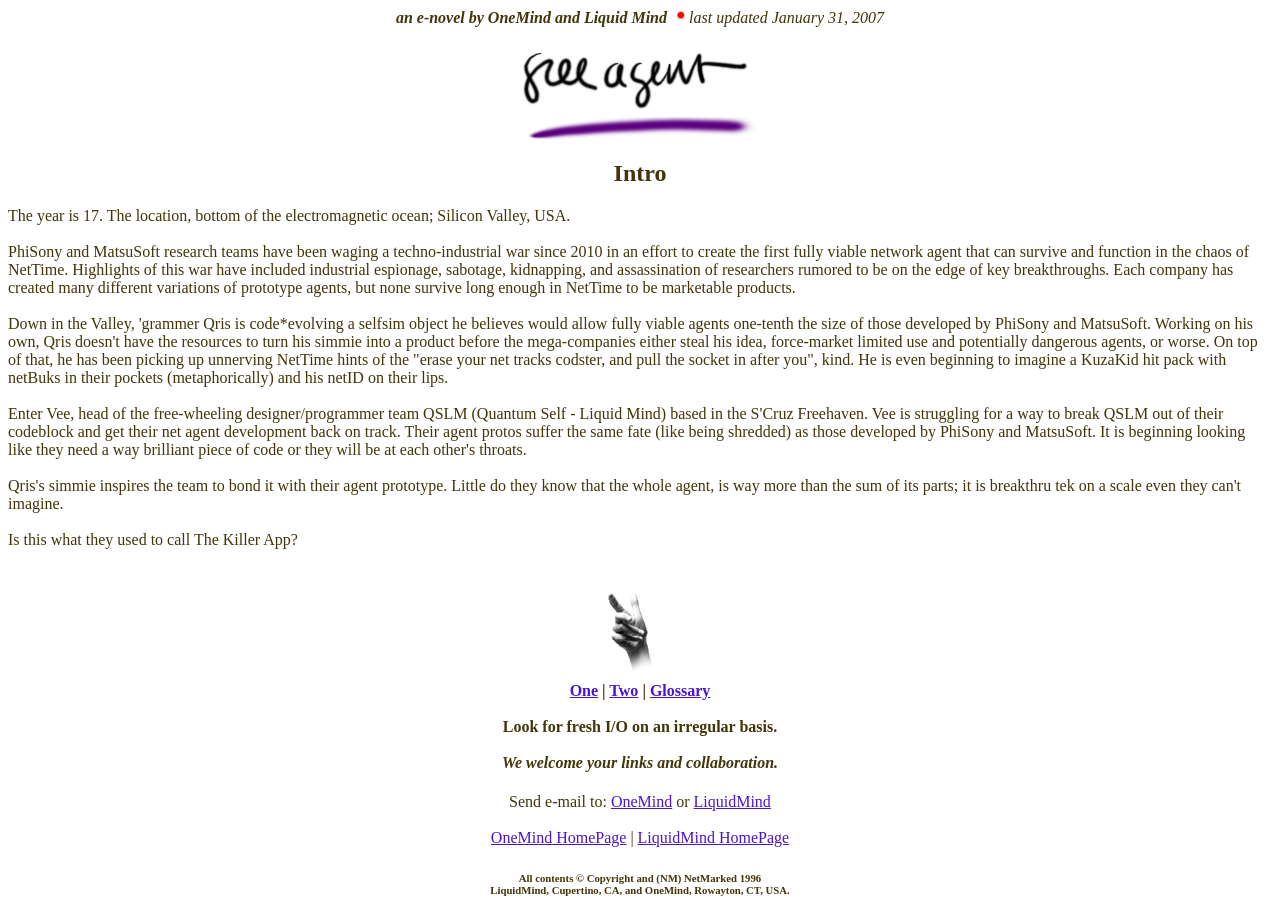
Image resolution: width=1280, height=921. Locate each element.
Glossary (680, 690)
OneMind (641, 801)
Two (623, 690)
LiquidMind (732, 801)
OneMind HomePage (559, 837)
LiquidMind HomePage (714, 837)
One (584, 690)
